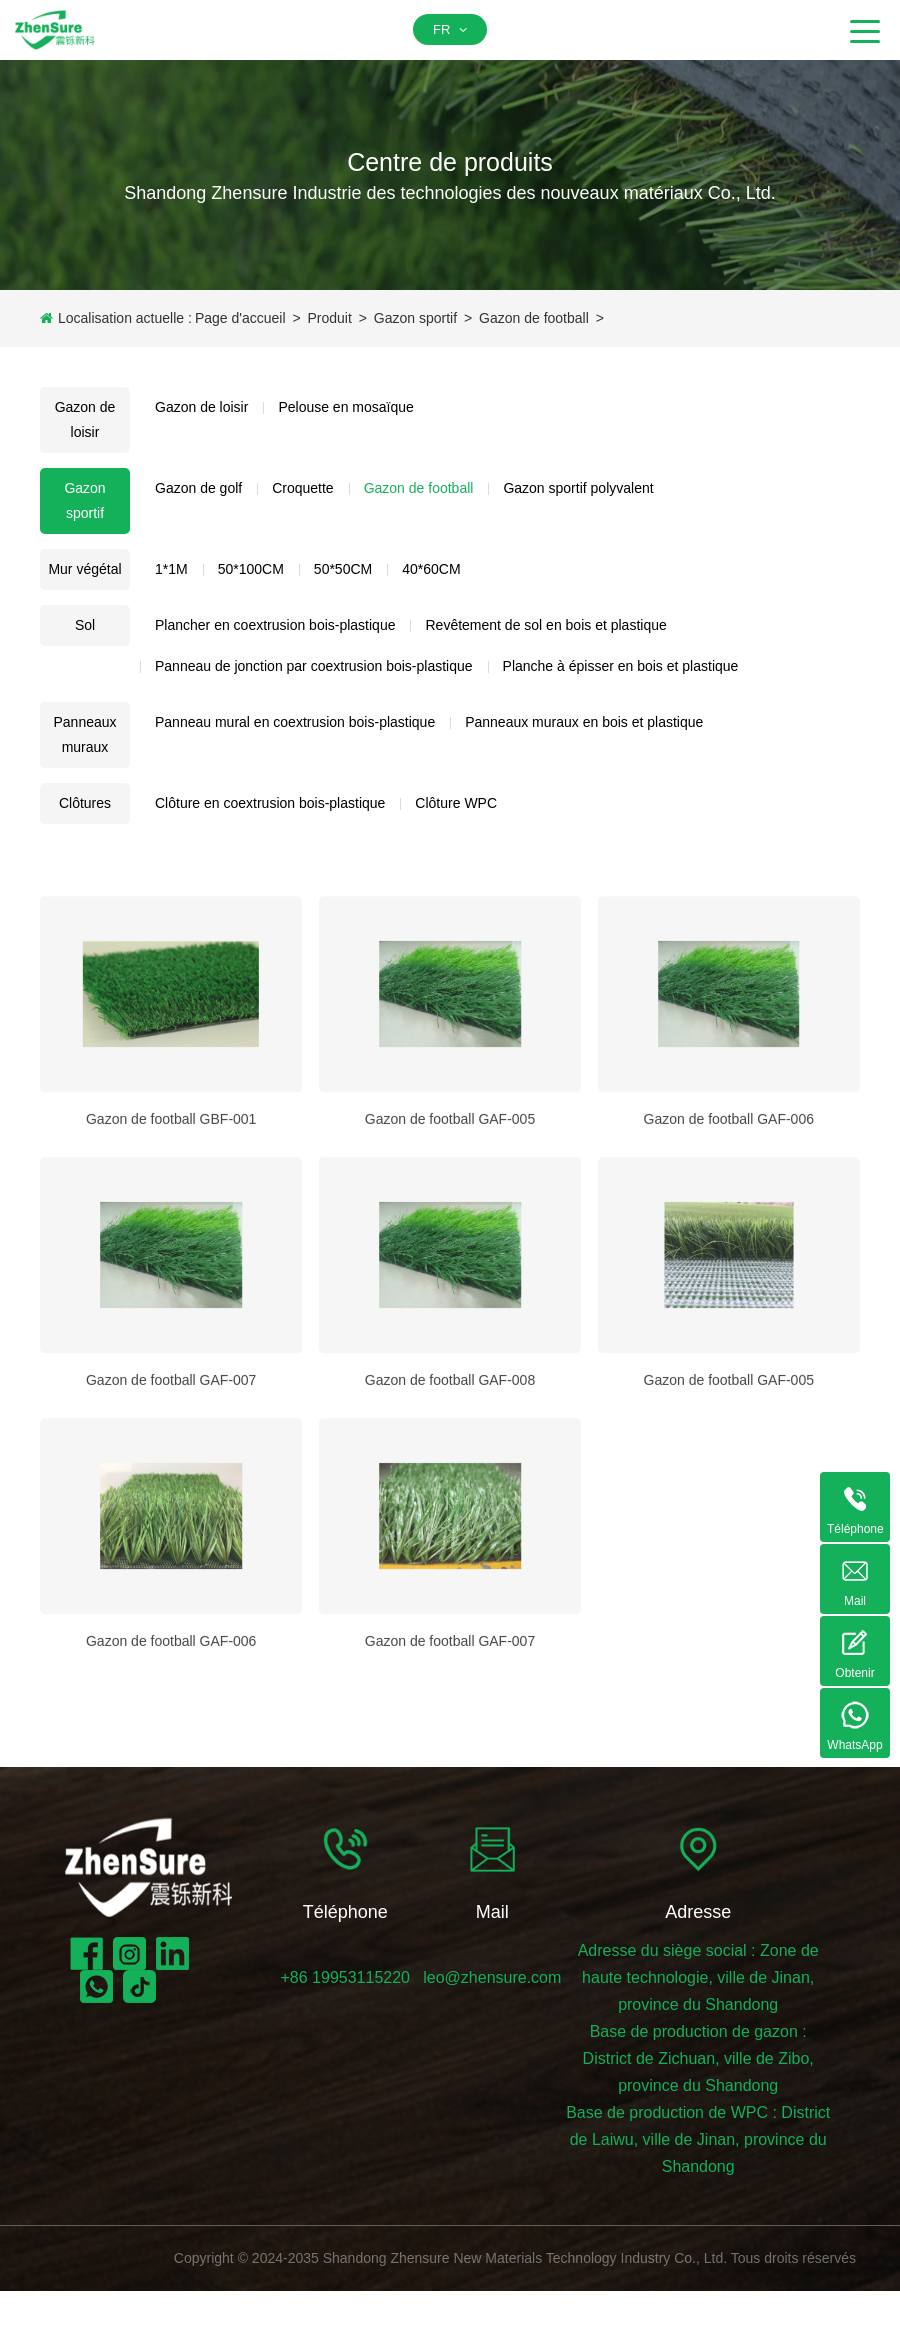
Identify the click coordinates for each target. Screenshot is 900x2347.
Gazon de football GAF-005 (450, 1220)
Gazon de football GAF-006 (729, 1220)
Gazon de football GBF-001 (171, 1220)
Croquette (302, 488)
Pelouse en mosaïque (345, 407)
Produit (329, 318)
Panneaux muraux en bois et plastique (584, 722)
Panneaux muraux (84, 734)
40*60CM (431, 569)
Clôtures (85, 803)
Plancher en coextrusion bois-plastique (275, 625)
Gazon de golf (198, 488)
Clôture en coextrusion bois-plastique (270, 803)
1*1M (171, 569)
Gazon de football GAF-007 (171, 1481)
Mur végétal (84, 569)
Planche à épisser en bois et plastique (621, 666)
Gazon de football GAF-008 (450, 1481)
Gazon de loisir (85, 419)
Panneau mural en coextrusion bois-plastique (295, 722)
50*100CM (251, 569)
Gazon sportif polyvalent (578, 488)
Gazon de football (534, 318)
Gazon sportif (415, 318)
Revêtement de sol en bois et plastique (545, 625)
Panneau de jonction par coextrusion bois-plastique (314, 666)
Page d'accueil (240, 318)
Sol (85, 625)
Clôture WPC (456, 803)
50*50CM (343, 569)
